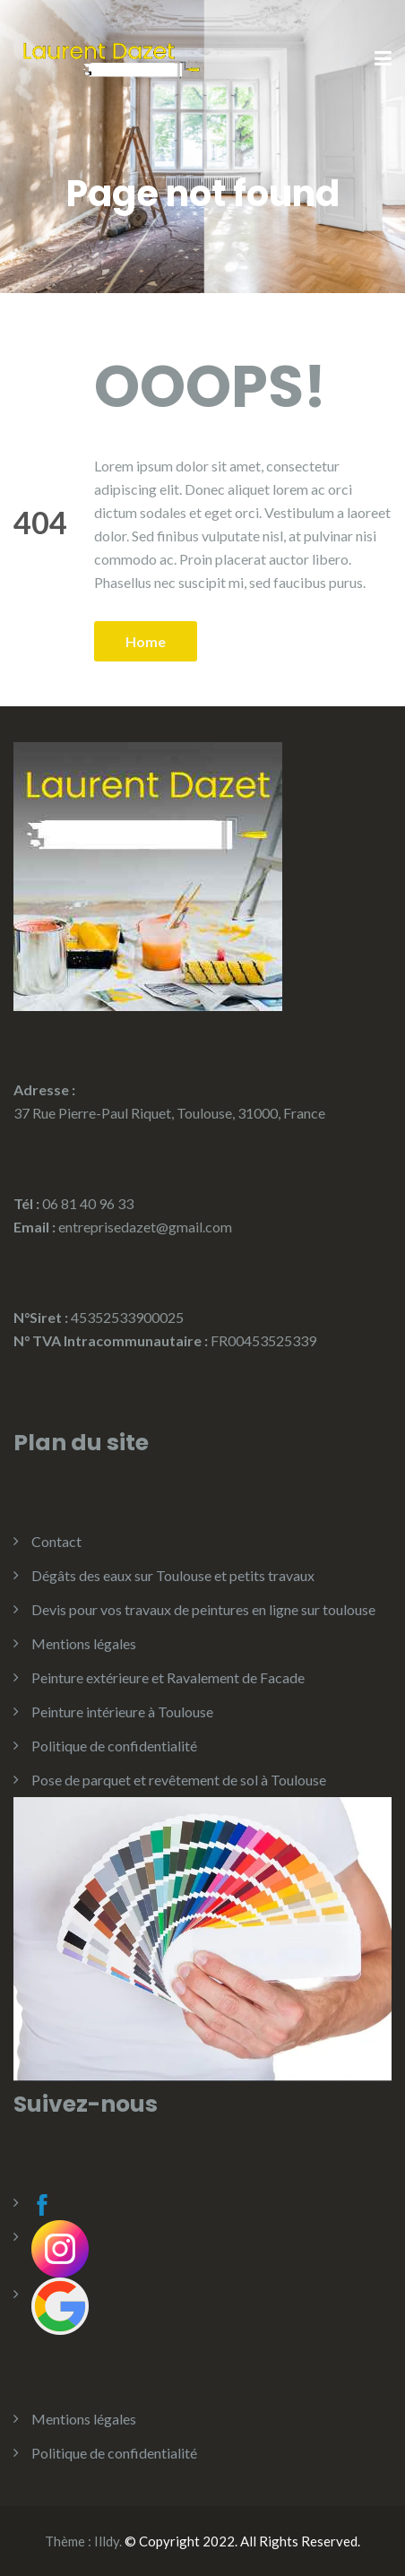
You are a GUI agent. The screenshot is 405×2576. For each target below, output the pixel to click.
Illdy (106, 2541)
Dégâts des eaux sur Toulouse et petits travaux (173, 1575)
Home (145, 641)
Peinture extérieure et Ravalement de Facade (168, 1677)
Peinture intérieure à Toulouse (122, 1711)
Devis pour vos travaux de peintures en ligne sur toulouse (203, 1609)
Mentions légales (83, 1643)
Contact (56, 1541)
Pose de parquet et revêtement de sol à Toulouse (178, 1779)
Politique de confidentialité (114, 1745)
